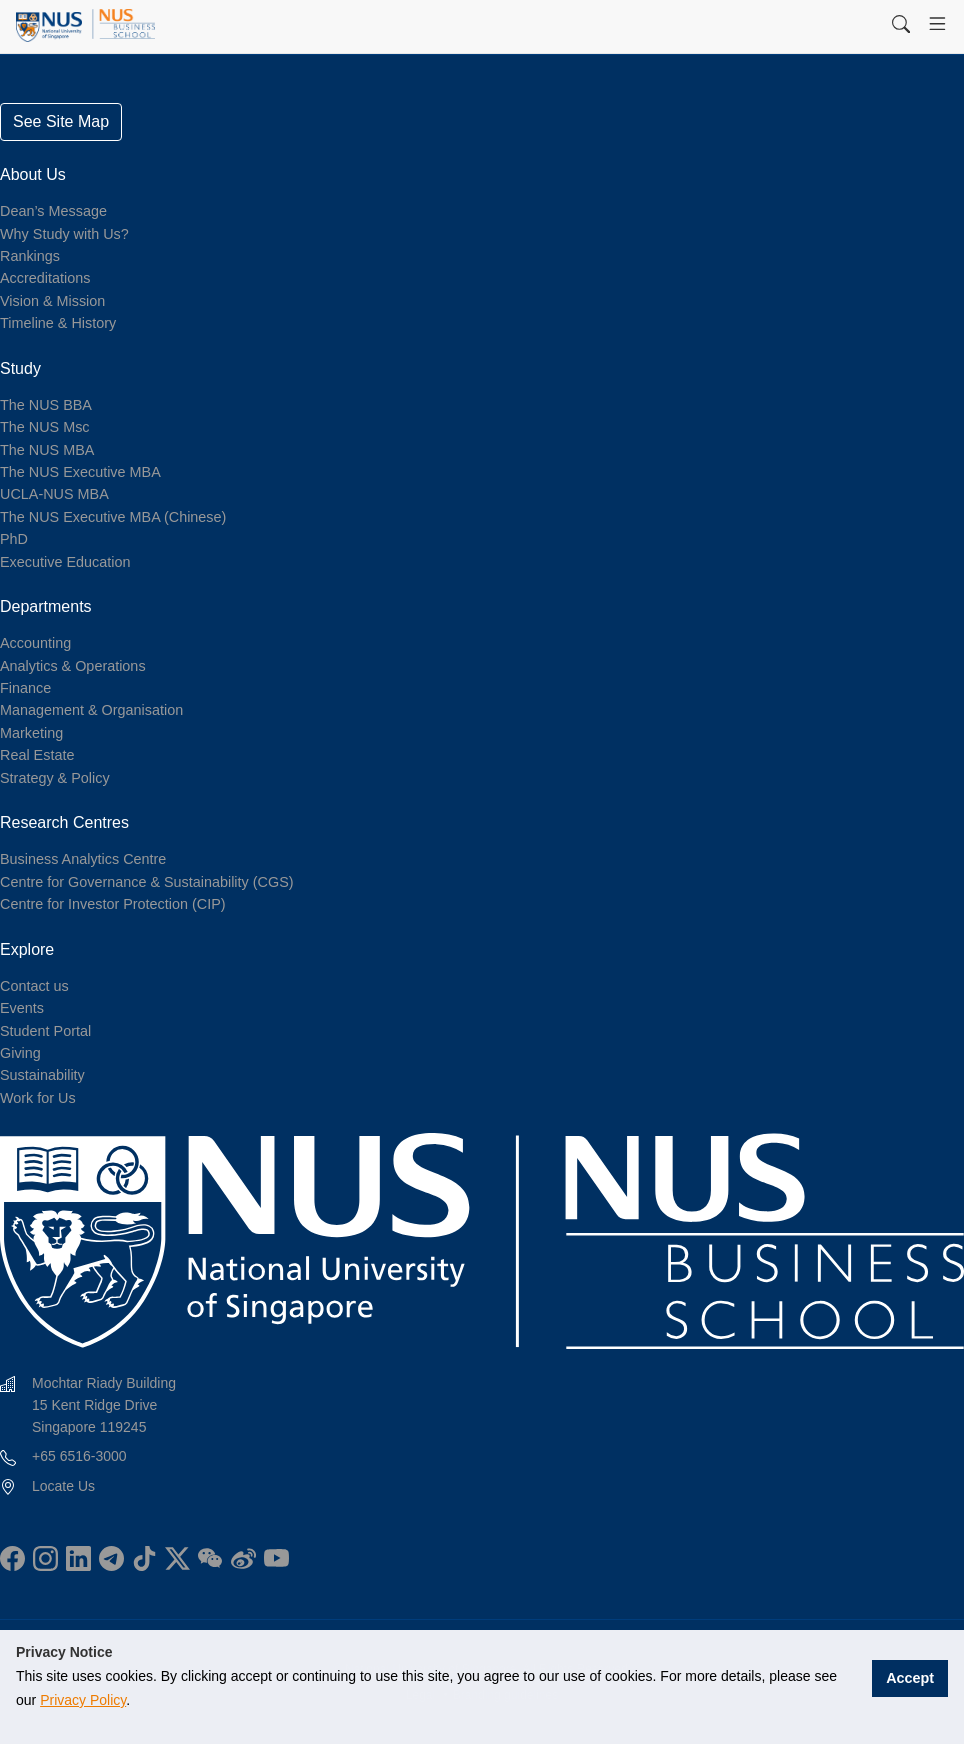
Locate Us (63, 1486)
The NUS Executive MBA (80, 472)
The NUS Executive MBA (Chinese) (113, 517)
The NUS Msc (45, 427)
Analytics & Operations (73, 666)
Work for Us (38, 1098)
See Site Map (61, 121)
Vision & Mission (52, 301)
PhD (14, 539)
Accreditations (45, 278)
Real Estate (37, 755)
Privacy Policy (59, 1700)
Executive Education (65, 562)
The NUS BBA (46, 405)
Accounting (35, 643)
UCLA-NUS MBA (54, 494)
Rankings (30, 256)
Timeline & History (58, 323)
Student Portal (45, 1031)
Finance (25, 688)
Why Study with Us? (64, 234)
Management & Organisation (91, 710)
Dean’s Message (53, 211)
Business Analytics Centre (83, 859)
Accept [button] (913, 1676)
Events (22, 1008)
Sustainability (42, 1075)
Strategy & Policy (55, 778)
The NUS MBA (47, 450)
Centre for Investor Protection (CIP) (113, 904)
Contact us (34, 986)
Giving (20, 1053)
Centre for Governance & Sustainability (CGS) (147, 882)
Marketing (31, 733)
